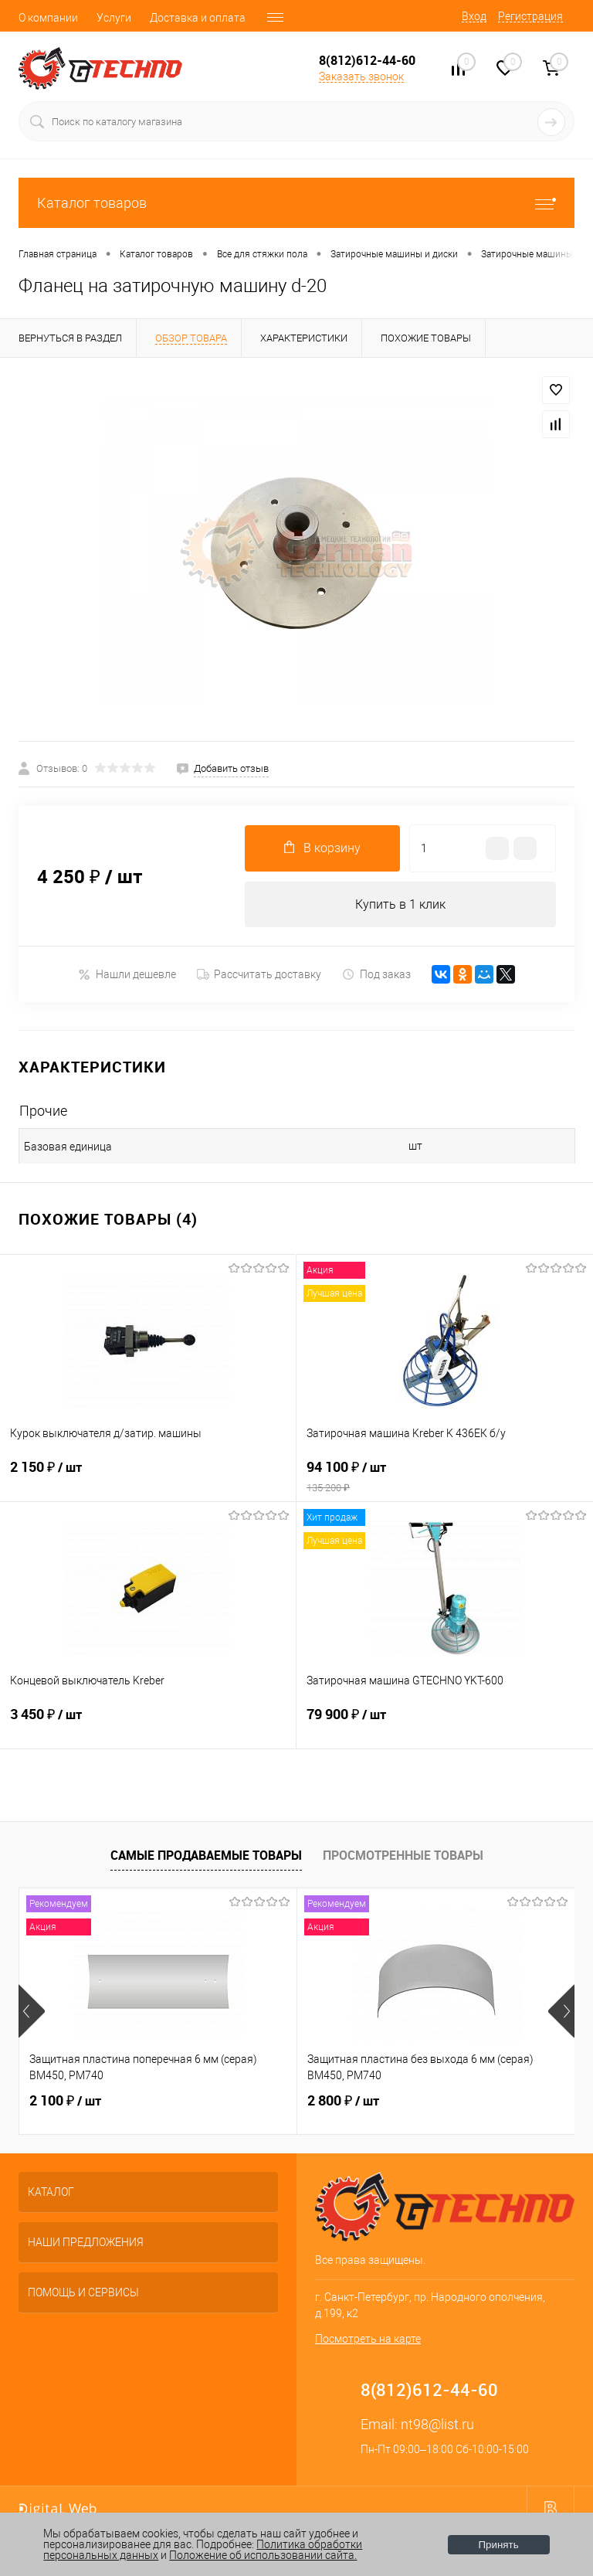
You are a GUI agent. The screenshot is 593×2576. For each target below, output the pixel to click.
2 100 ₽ (65, 2101)
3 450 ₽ (148, 1724)
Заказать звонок (361, 76)
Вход (474, 16)
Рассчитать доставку (259, 975)
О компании (48, 18)
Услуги (114, 18)
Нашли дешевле (127, 974)
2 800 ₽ (343, 2101)
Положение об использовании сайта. (263, 2555)
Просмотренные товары (403, 1855)
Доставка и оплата (198, 18)
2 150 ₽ (148, 1477)
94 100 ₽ (445, 1477)
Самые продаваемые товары (206, 1855)
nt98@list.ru (437, 2425)
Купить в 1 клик (400, 904)
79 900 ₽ (445, 1724)
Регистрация (530, 16)
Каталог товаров (296, 203)
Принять (499, 2545)
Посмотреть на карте (368, 2339)
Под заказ (376, 974)
